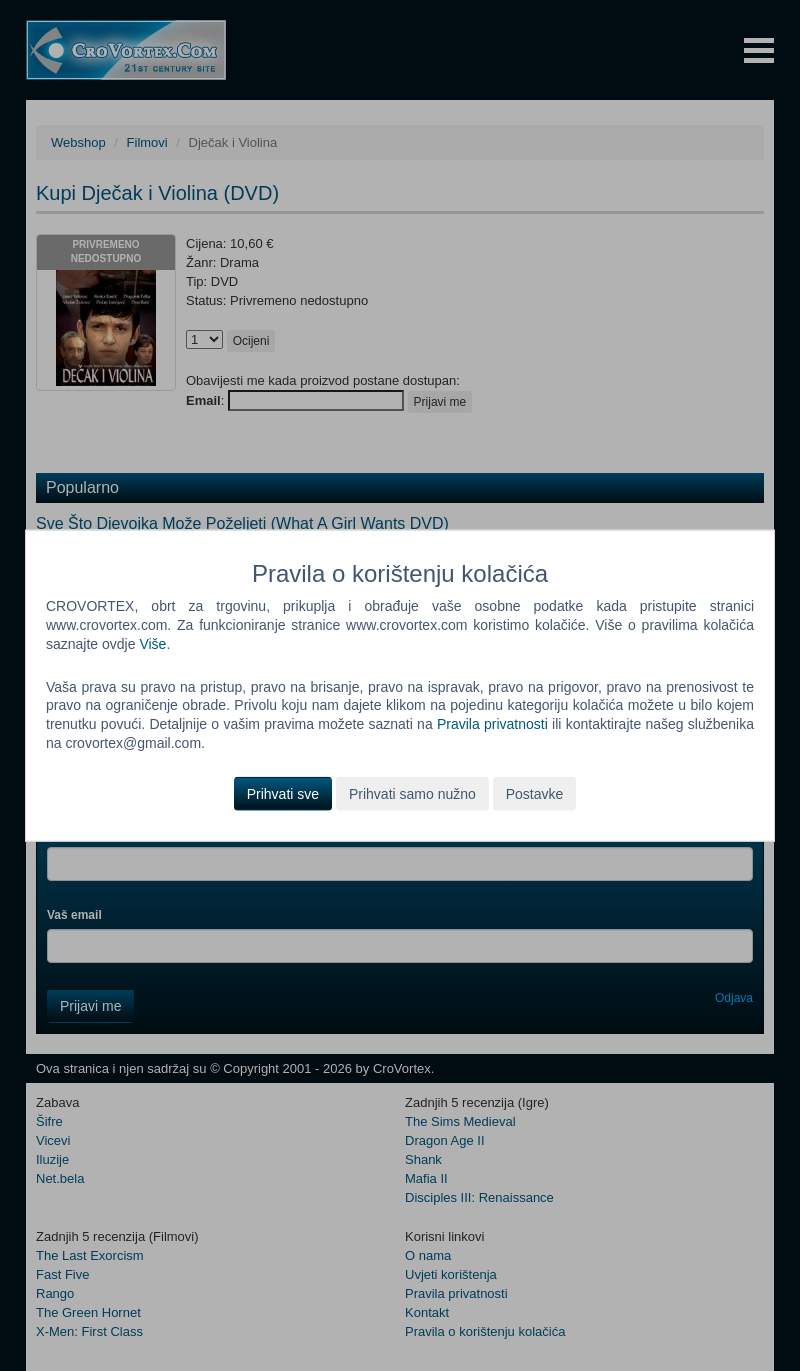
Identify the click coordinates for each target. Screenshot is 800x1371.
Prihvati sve (283, 794)
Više (152, 643)
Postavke (535, 794)
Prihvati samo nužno (412, 794)
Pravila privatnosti (492, 724)
